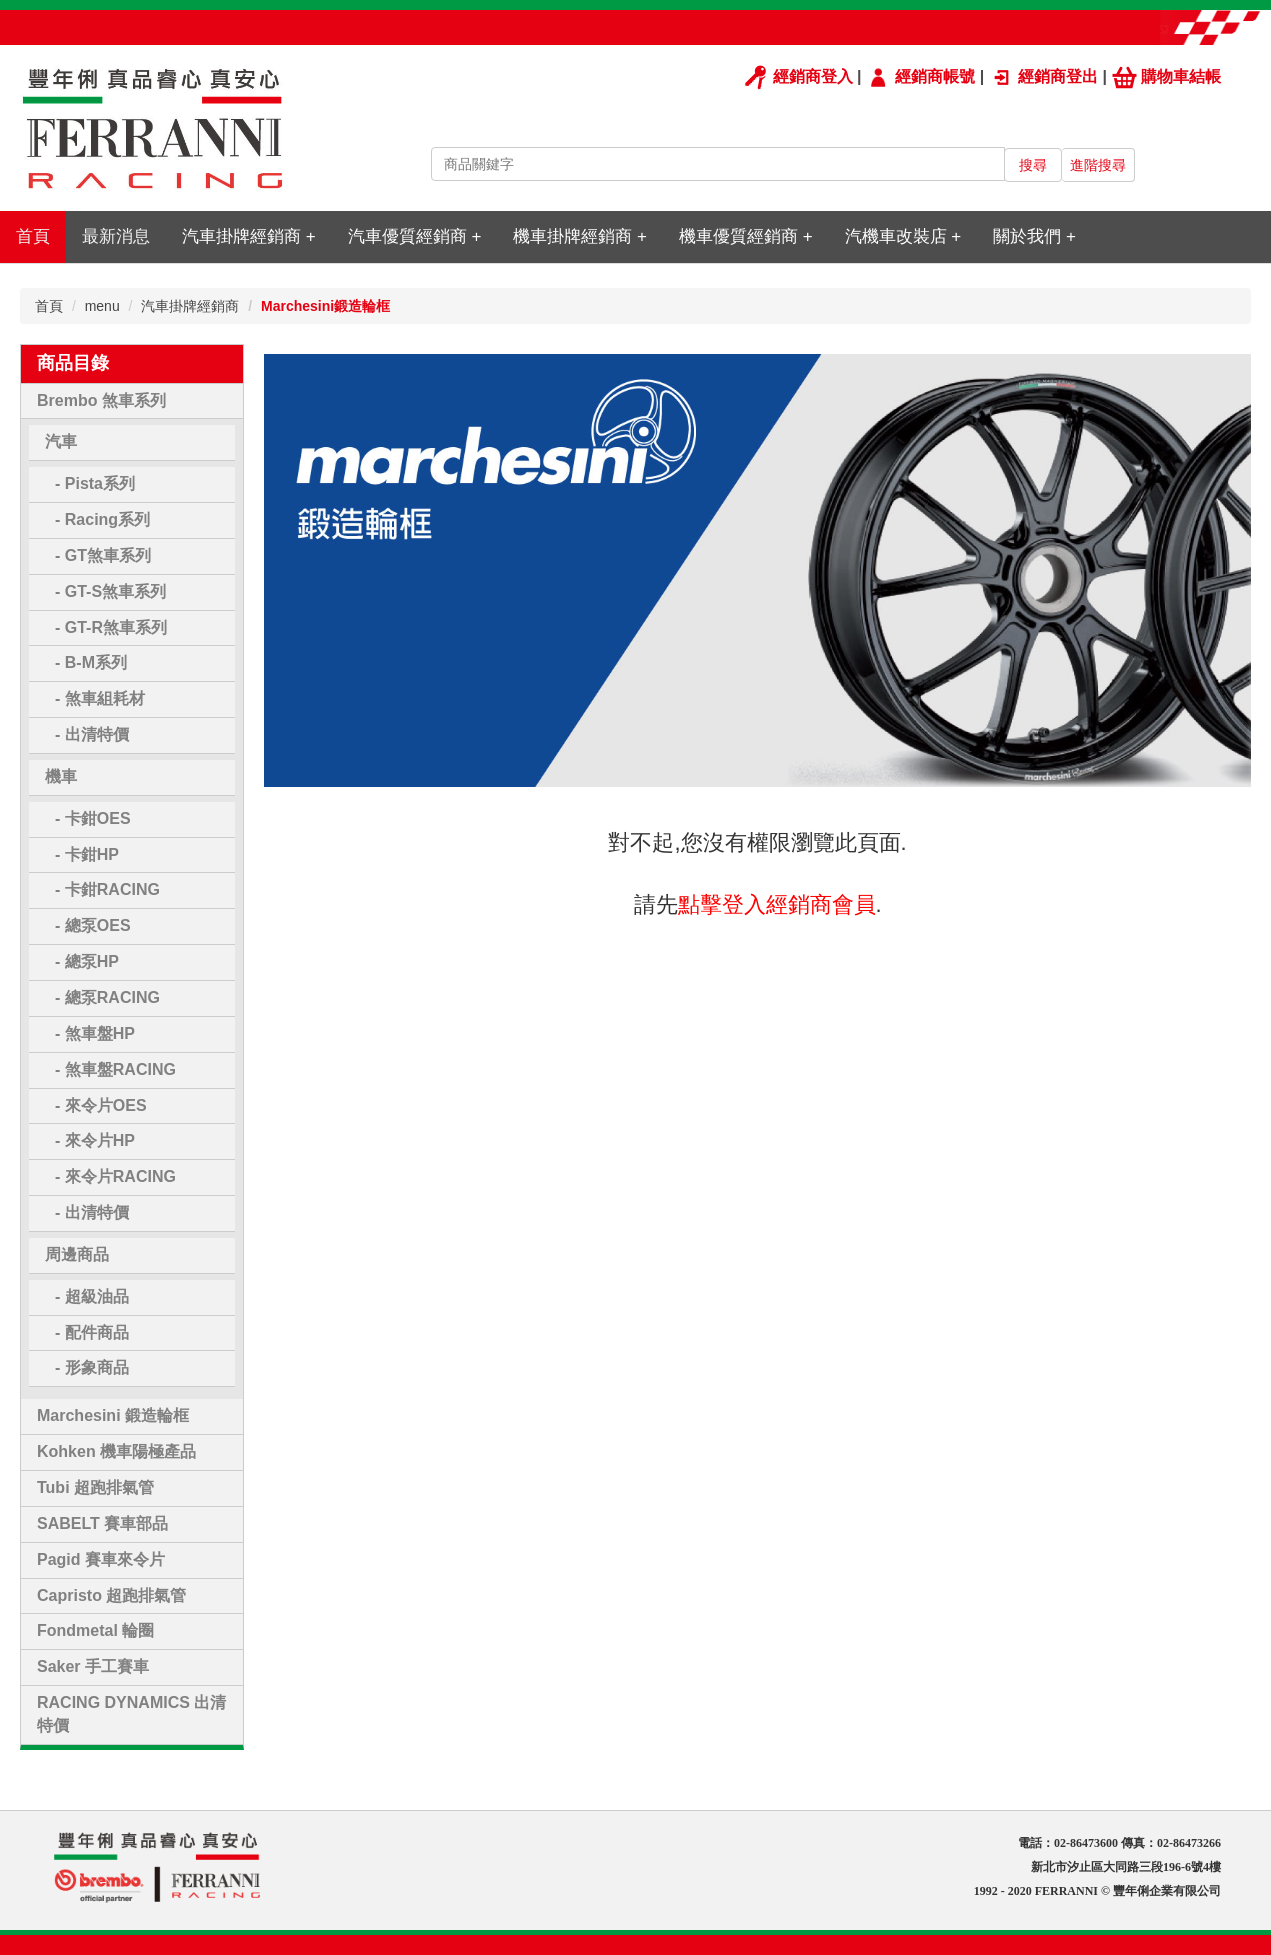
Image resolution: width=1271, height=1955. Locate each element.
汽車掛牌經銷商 (190, 306)
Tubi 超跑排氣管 (95, 1487)
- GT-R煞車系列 (111, 627)
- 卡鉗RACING (107, 889)
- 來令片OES (101, 1105)
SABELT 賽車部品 (102, 1523)
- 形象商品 (92, 1367)
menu (102, 306)
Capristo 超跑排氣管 (111, 1595)
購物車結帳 (1166, 76)
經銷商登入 (797, 76)
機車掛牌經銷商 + (580, 236)
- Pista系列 (95, 483)
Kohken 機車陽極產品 (116, 1451)
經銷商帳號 (920, 76)
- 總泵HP (87, 961)
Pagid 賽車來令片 (101, 1559)
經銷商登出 (1043, 76)
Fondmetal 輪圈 (95, 1630)
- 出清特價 (92, 734)
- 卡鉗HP (87, 854)
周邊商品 (77, 1254)
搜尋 (1033, 165)
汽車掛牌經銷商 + (249, 236)
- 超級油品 (92, 1296)
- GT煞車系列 (103, 555)
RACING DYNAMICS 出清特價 (131, 1714)
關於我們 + (1034, 236)
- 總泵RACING (107, 997)
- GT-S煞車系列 (110, 591)
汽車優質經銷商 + (415, 236)
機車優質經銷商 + (746, 236)
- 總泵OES (93, 925)
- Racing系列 (102, 519)
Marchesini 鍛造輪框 (113, 1415)
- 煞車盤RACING (115, 1069)
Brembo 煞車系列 (101, 400)
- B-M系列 (91, 662)
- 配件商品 (92, 1332)
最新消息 (116, 236)
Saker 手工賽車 (93, 1666)
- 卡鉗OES (93, 818)
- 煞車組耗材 (100, 698)
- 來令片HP (95, 1140)
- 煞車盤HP (95, 1033)
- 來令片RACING (115, 1176)
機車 (61, 776)
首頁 (33, 236)
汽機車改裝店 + (903, 236)
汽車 (61, 441)
